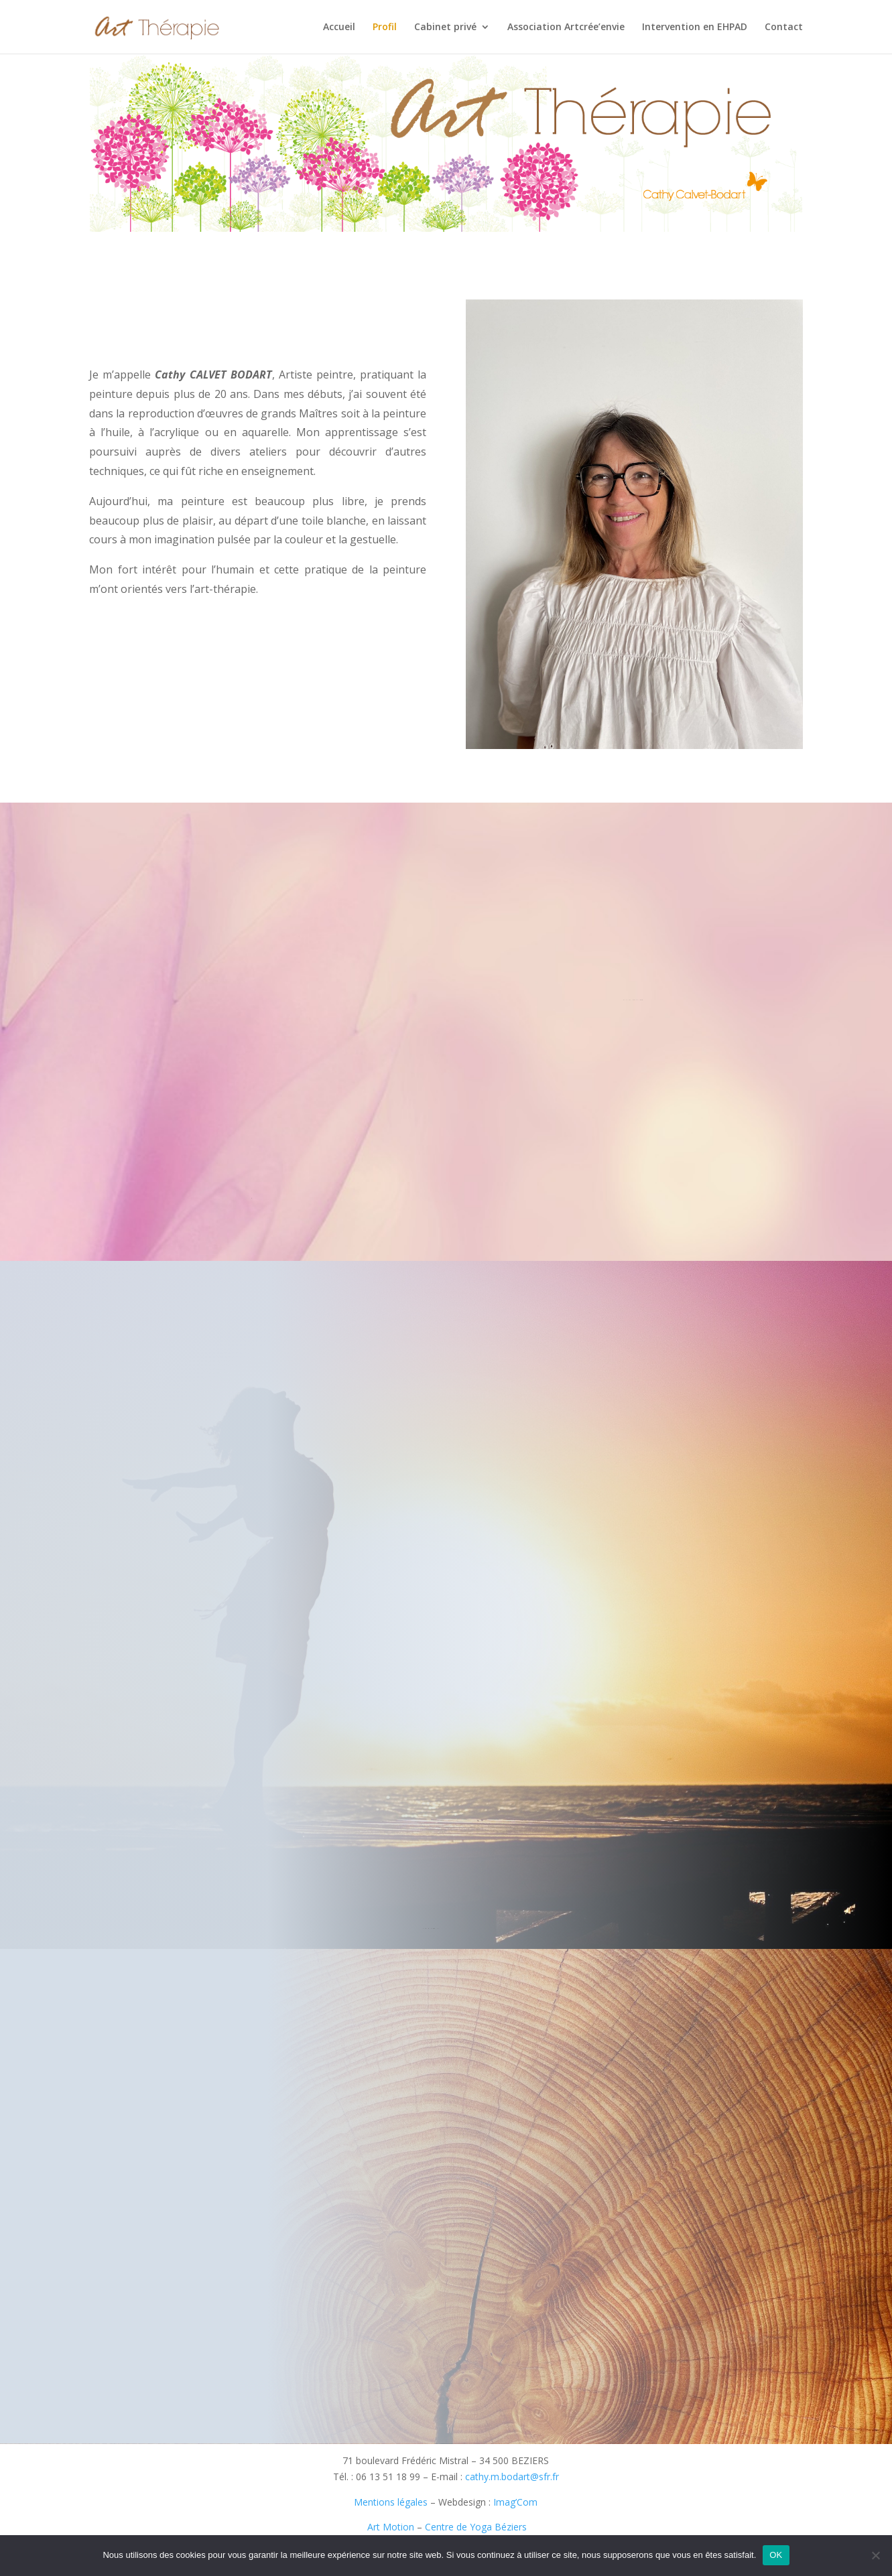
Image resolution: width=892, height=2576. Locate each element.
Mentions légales (391, 2502)
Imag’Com (515, 2502)
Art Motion (389, 2526)
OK (775, 2555)
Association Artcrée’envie (566, 27)
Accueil (339, 27)
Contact (784, 27)
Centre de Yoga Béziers (476, 2526)
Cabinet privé (445, 27)
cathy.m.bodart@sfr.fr (512, 2476)
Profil (385, 27)
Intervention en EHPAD (694, 27)
